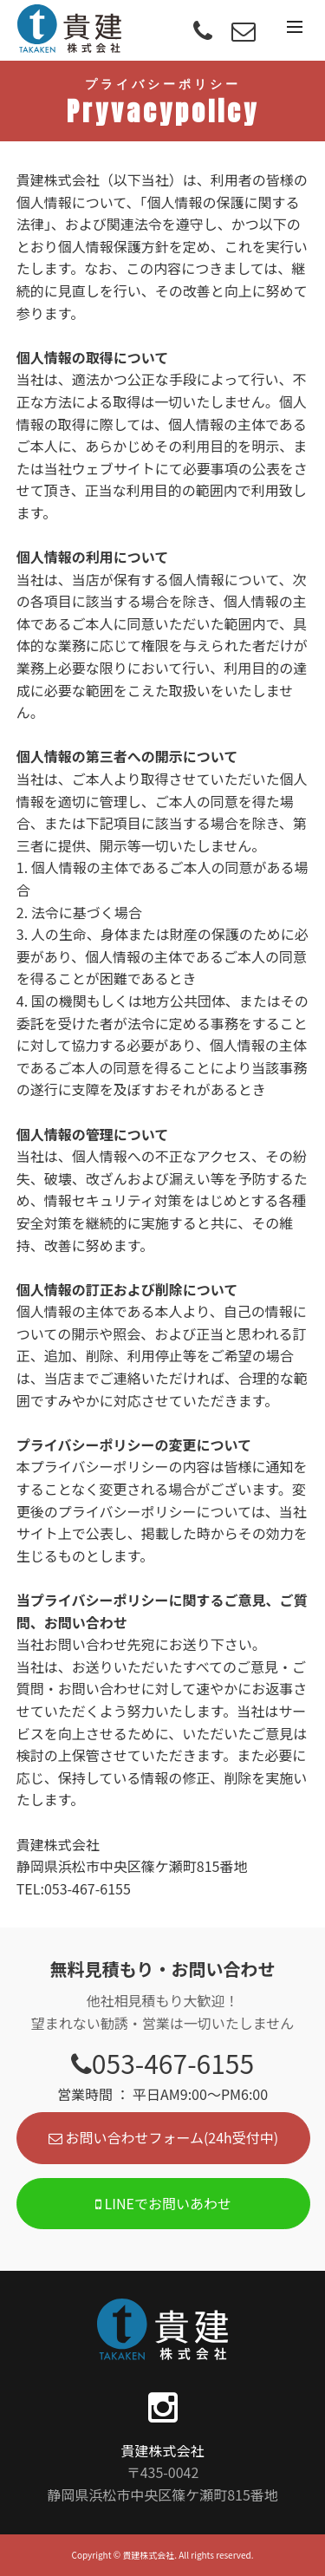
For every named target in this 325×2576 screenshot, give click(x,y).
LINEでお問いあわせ (163, 2203)
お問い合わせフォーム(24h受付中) (163, 2137)
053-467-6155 (162, 2063)
